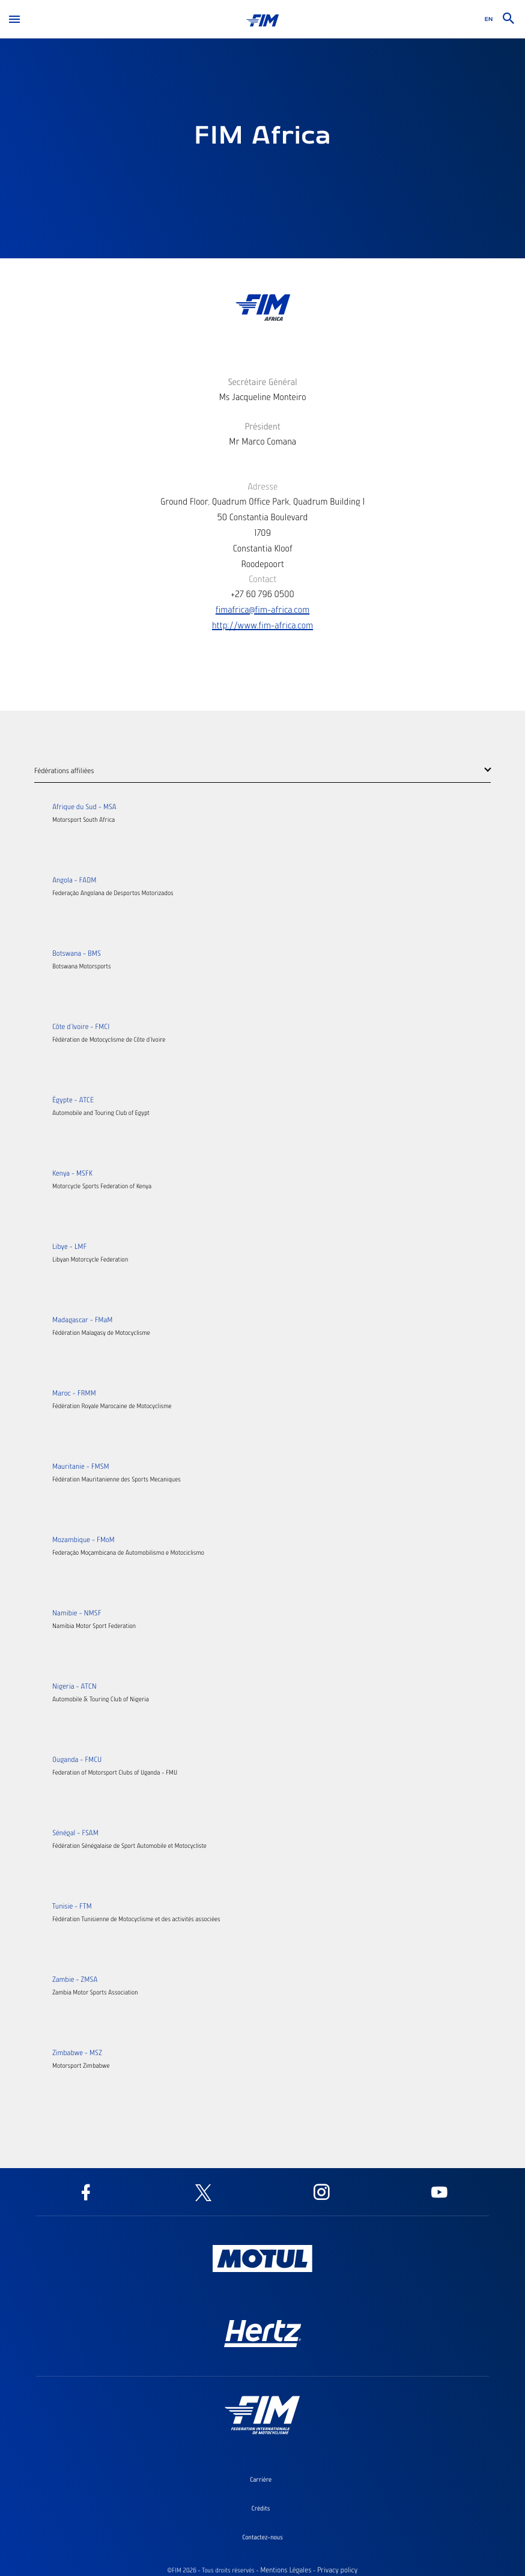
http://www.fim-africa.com (262, 625)
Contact (262, 579)
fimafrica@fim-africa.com (262, 609)
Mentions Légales (285, 2570)
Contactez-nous (262, 2537)
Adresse (262, 486)
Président (262, 426)
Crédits (261, 2508)
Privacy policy (337, 2570)
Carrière (261, 2479)
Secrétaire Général (262, 381)
